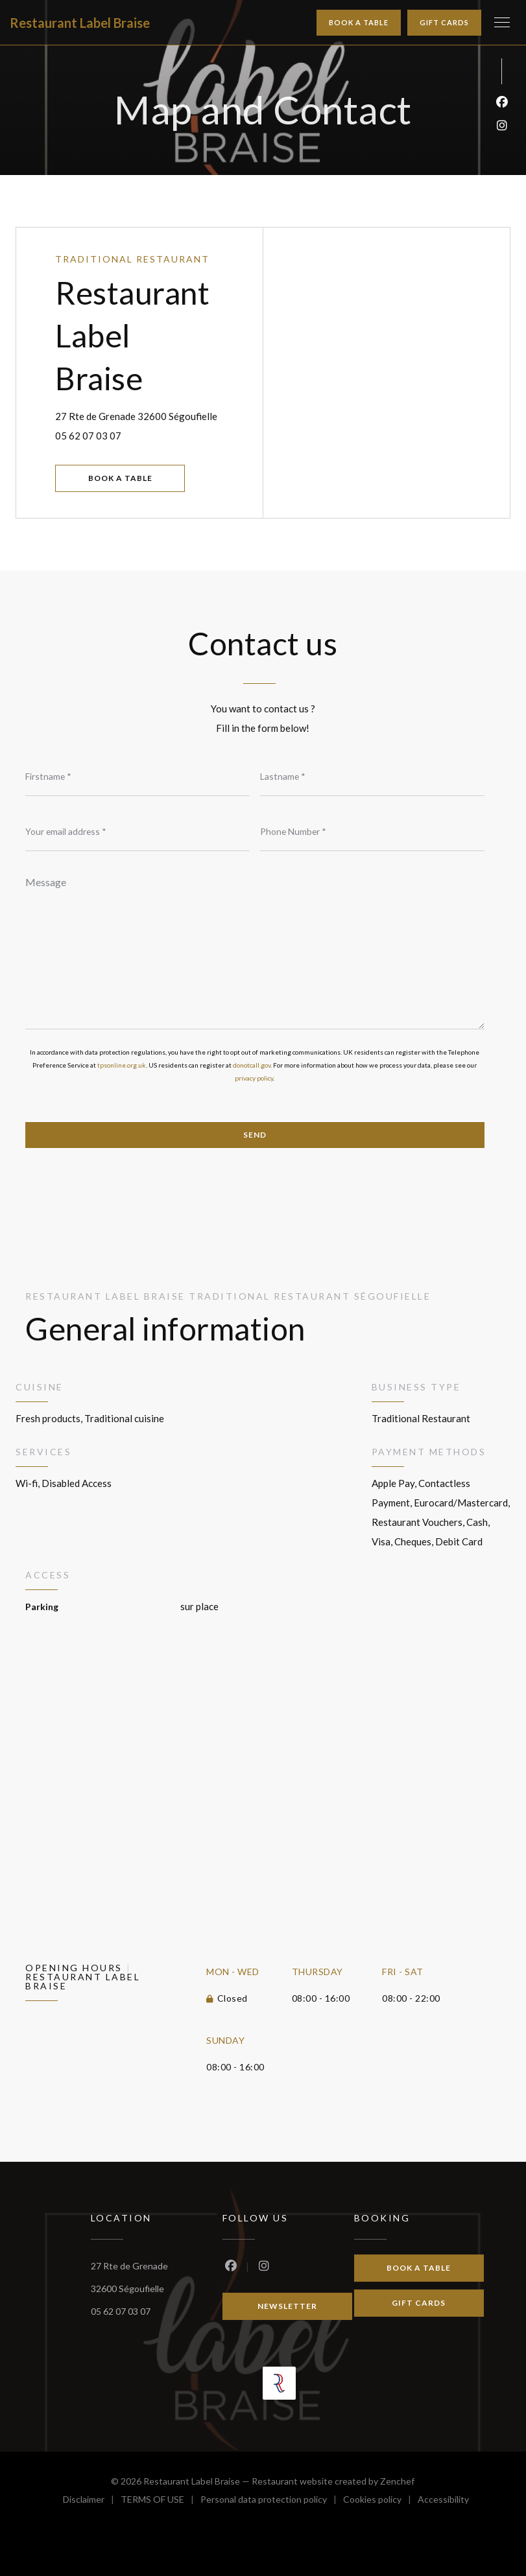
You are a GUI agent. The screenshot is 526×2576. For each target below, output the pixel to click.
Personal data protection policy (271, 2501)
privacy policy (254, 1078)
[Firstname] (137, 776)
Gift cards (444, 22)
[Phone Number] (372, 831)
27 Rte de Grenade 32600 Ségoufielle (159, 414)
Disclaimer (92, 2501)
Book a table (359, 22)
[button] (502, 22)
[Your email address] (137, 831)
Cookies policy (380, 2501)
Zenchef (397, 2481)
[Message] (254, 948)
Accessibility (443, 2501)
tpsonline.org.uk (121, 1065)
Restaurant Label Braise (80, 22)
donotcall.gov (251, 1065)
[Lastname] (372, 776)
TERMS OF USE (160, 2501)
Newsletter (287, 2306)
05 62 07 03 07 (88, 435)
